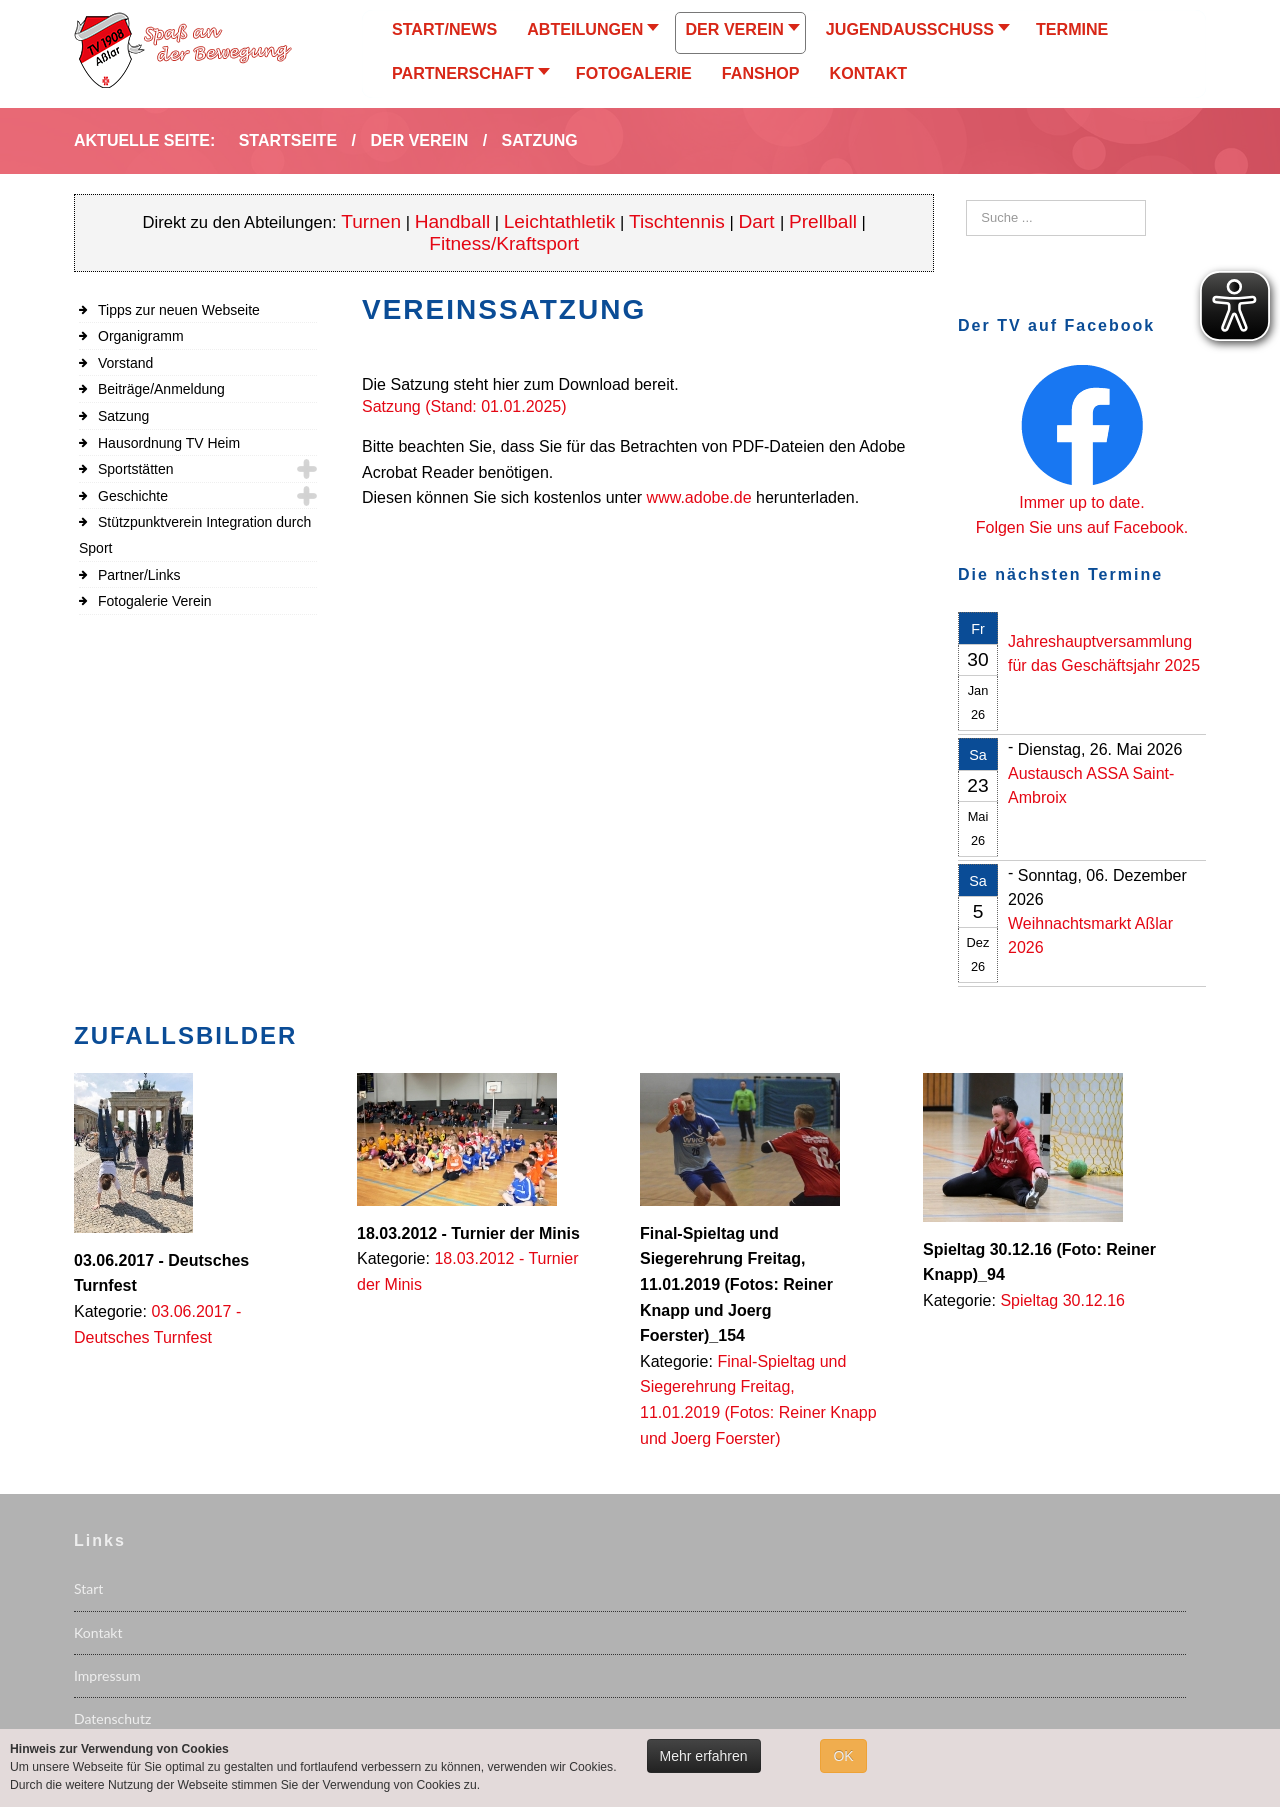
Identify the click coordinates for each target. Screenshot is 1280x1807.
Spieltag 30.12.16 (1062, 1300)
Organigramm (141, 336)
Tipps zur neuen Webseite (179, 310)
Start (88, 1588)
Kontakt (98, 1632)
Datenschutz (112, 1718)
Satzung (123, 416)
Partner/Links (139, 575)
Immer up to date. (1081, 502)
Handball (453, 221)
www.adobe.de (699, 497)
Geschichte (133, 496)
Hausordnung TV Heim (169, 443)
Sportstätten (136, 469)
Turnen (371, 221)
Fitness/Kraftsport (504, 243)
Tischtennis (677, 221)
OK (843, 1756)
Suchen (966, 200)
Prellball (823, 221)
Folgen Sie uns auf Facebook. (1082, 527)
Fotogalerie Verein (155, 601)
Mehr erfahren (704, 1756)
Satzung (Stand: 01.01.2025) (464, 406)
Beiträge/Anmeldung (161, 389)
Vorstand (125, 363)
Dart (759, 221)
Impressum (107, 1675)
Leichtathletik (560, 221)
